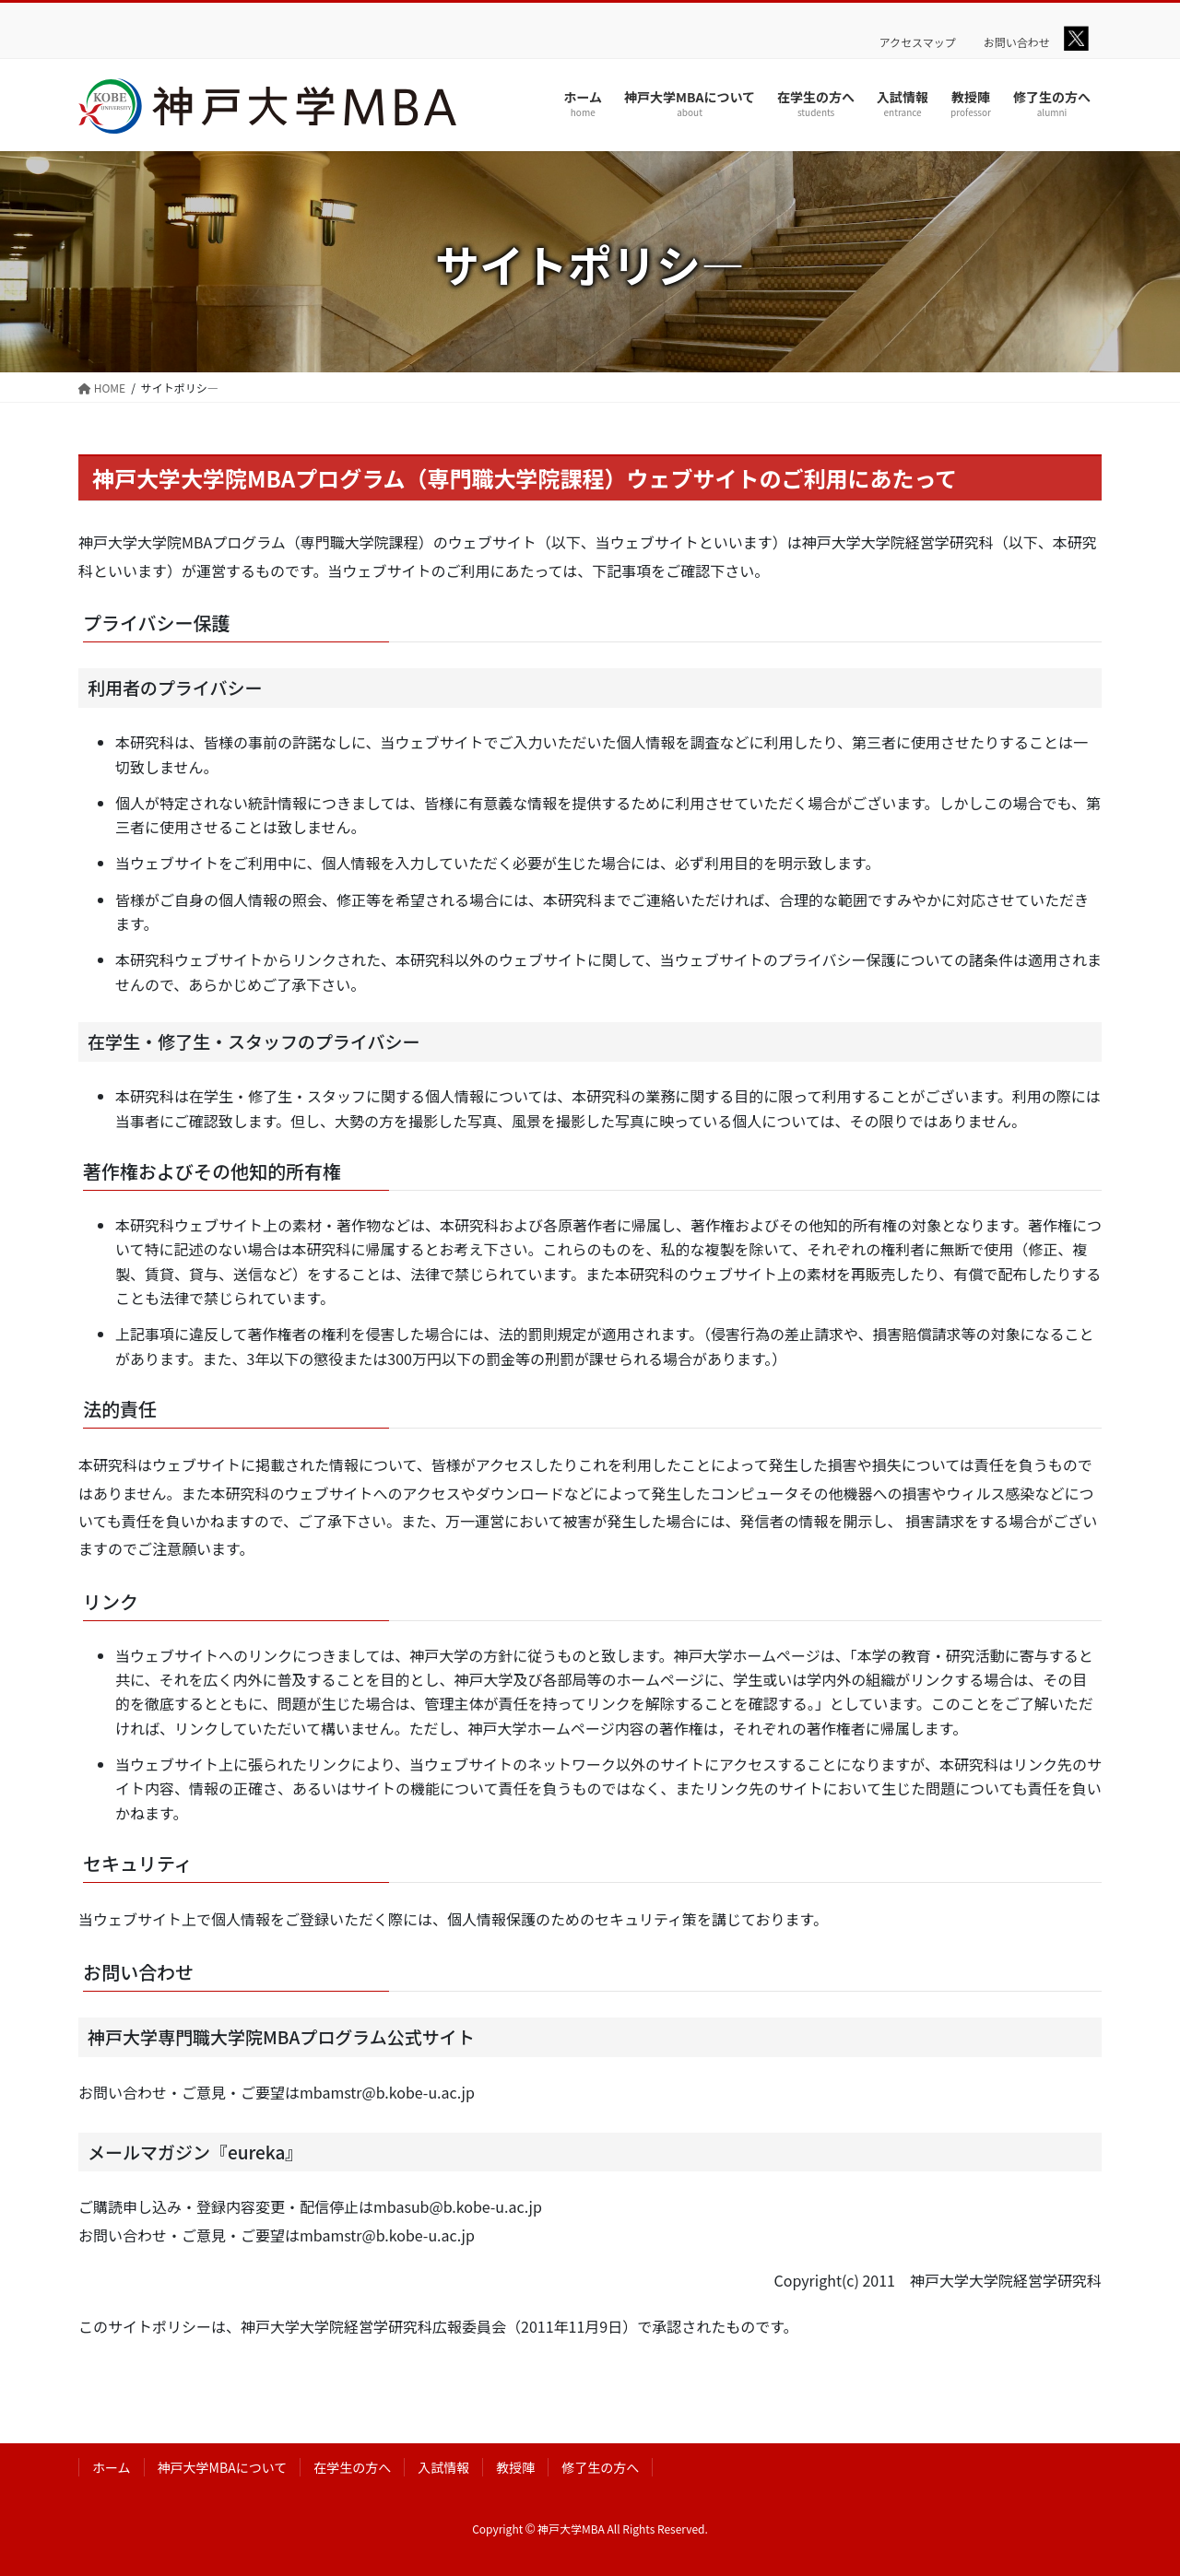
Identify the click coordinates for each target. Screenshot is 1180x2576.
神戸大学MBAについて (223, 2467)
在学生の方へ (352, 2467)
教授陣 (515, 2467)
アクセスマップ (917, 42)
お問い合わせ (1017, 42)
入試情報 (443, 2467)
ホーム (111, 2467)
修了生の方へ (600, 2467)
